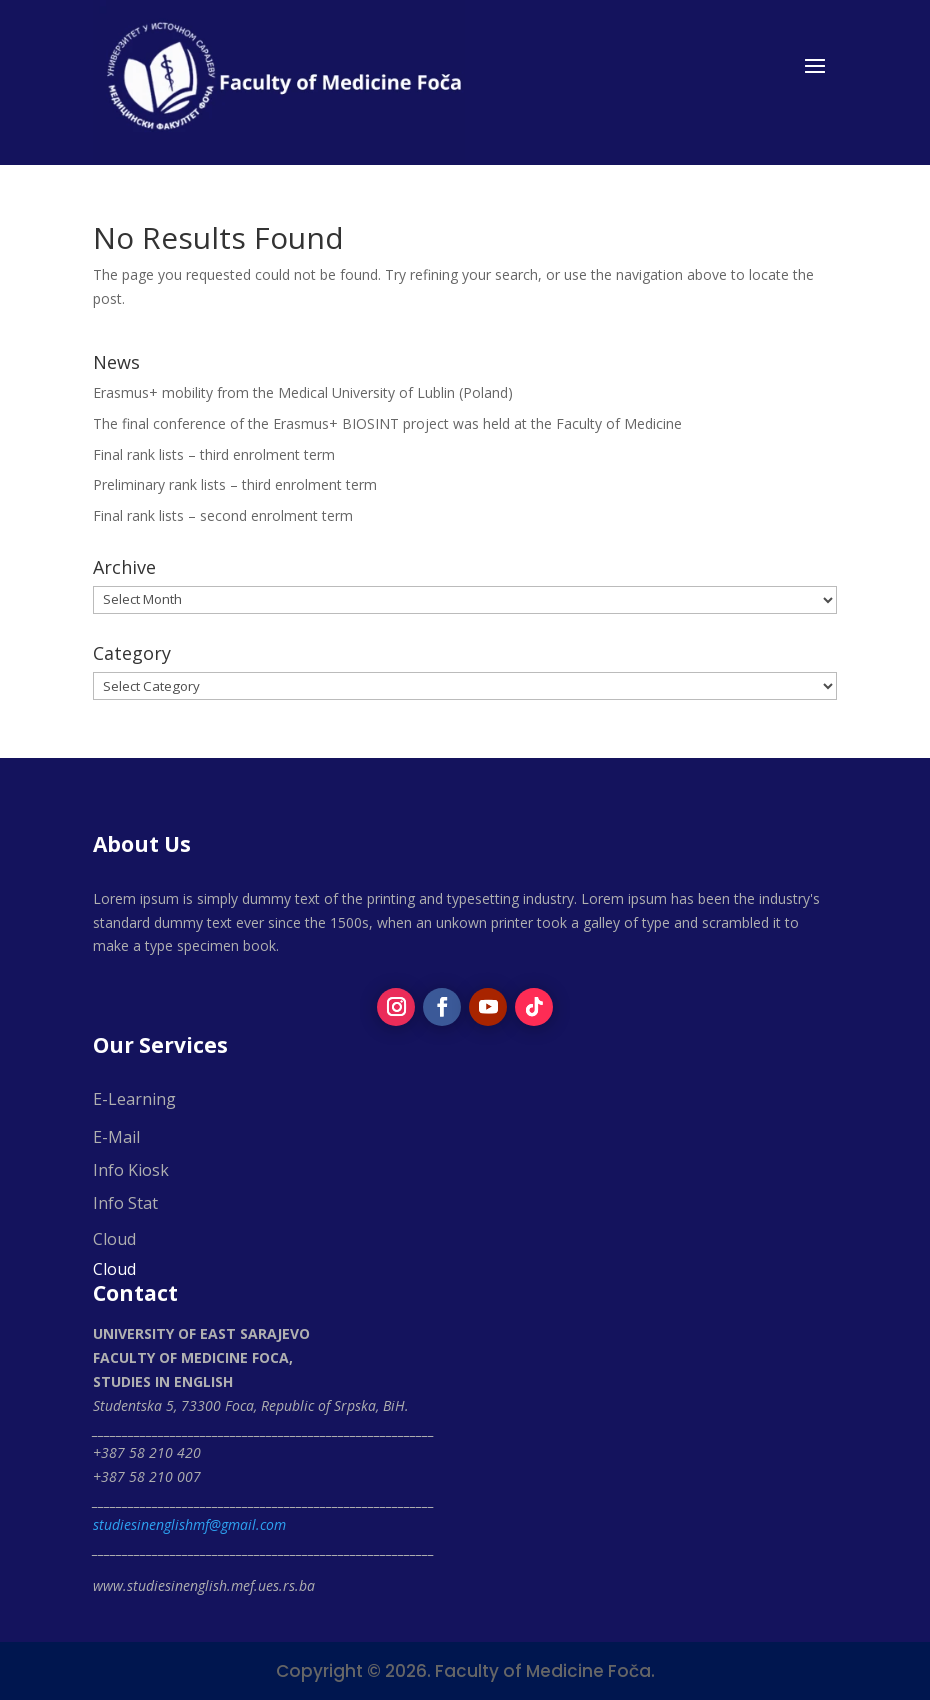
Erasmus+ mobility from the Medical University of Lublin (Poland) (303, 392)
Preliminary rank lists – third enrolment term (235, 484)
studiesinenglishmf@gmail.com (189, 1524)
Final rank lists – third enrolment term (214, 454)
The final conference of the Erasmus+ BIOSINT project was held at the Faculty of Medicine (387, 423)
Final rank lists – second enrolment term (223, 515)
